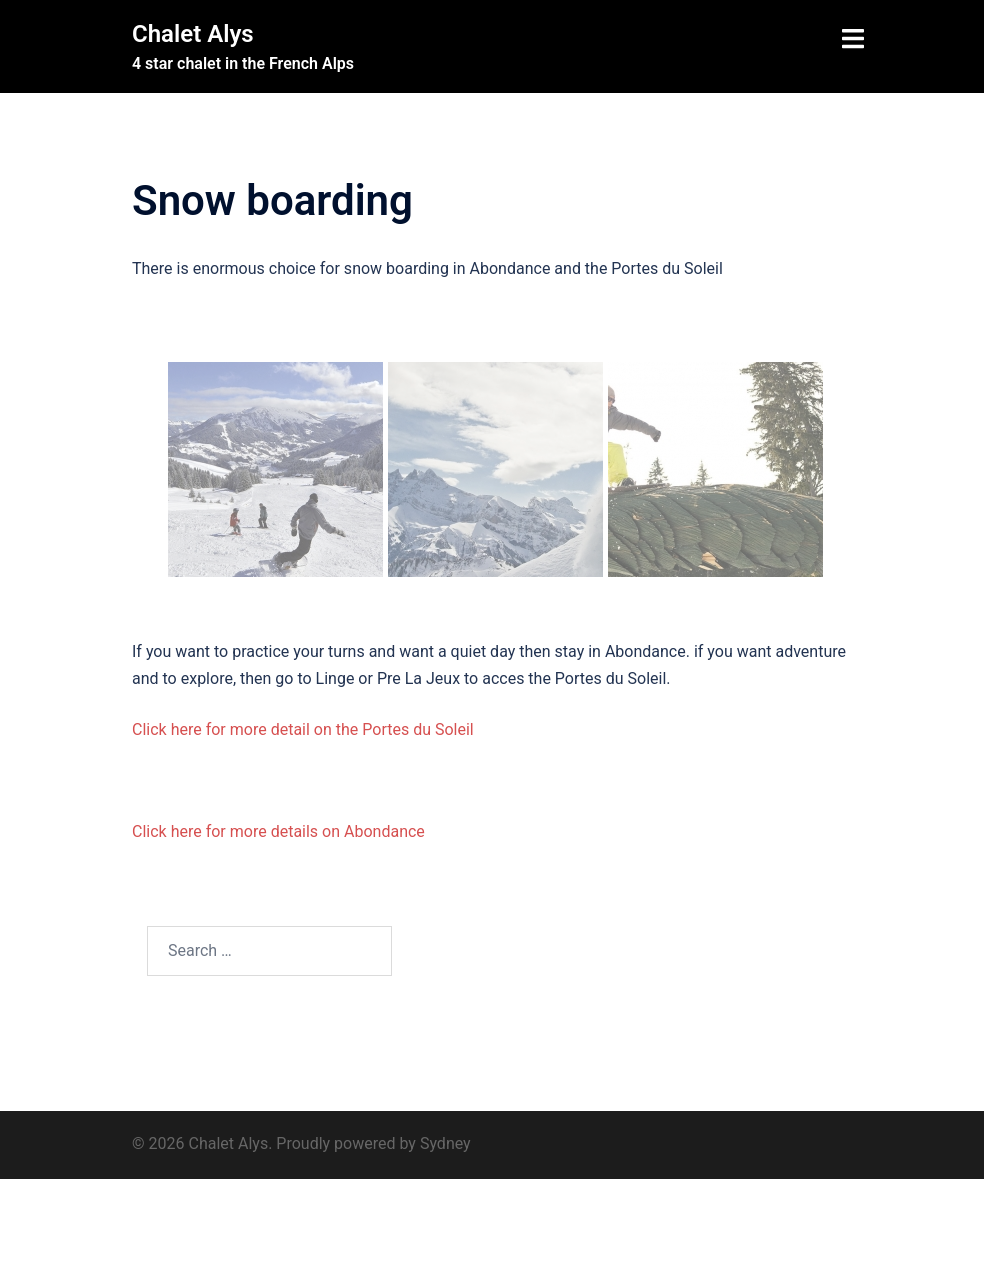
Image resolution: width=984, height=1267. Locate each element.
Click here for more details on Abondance (278, 831)
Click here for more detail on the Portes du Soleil (303, 729)
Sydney (445, 1143)
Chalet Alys (193, 34)
